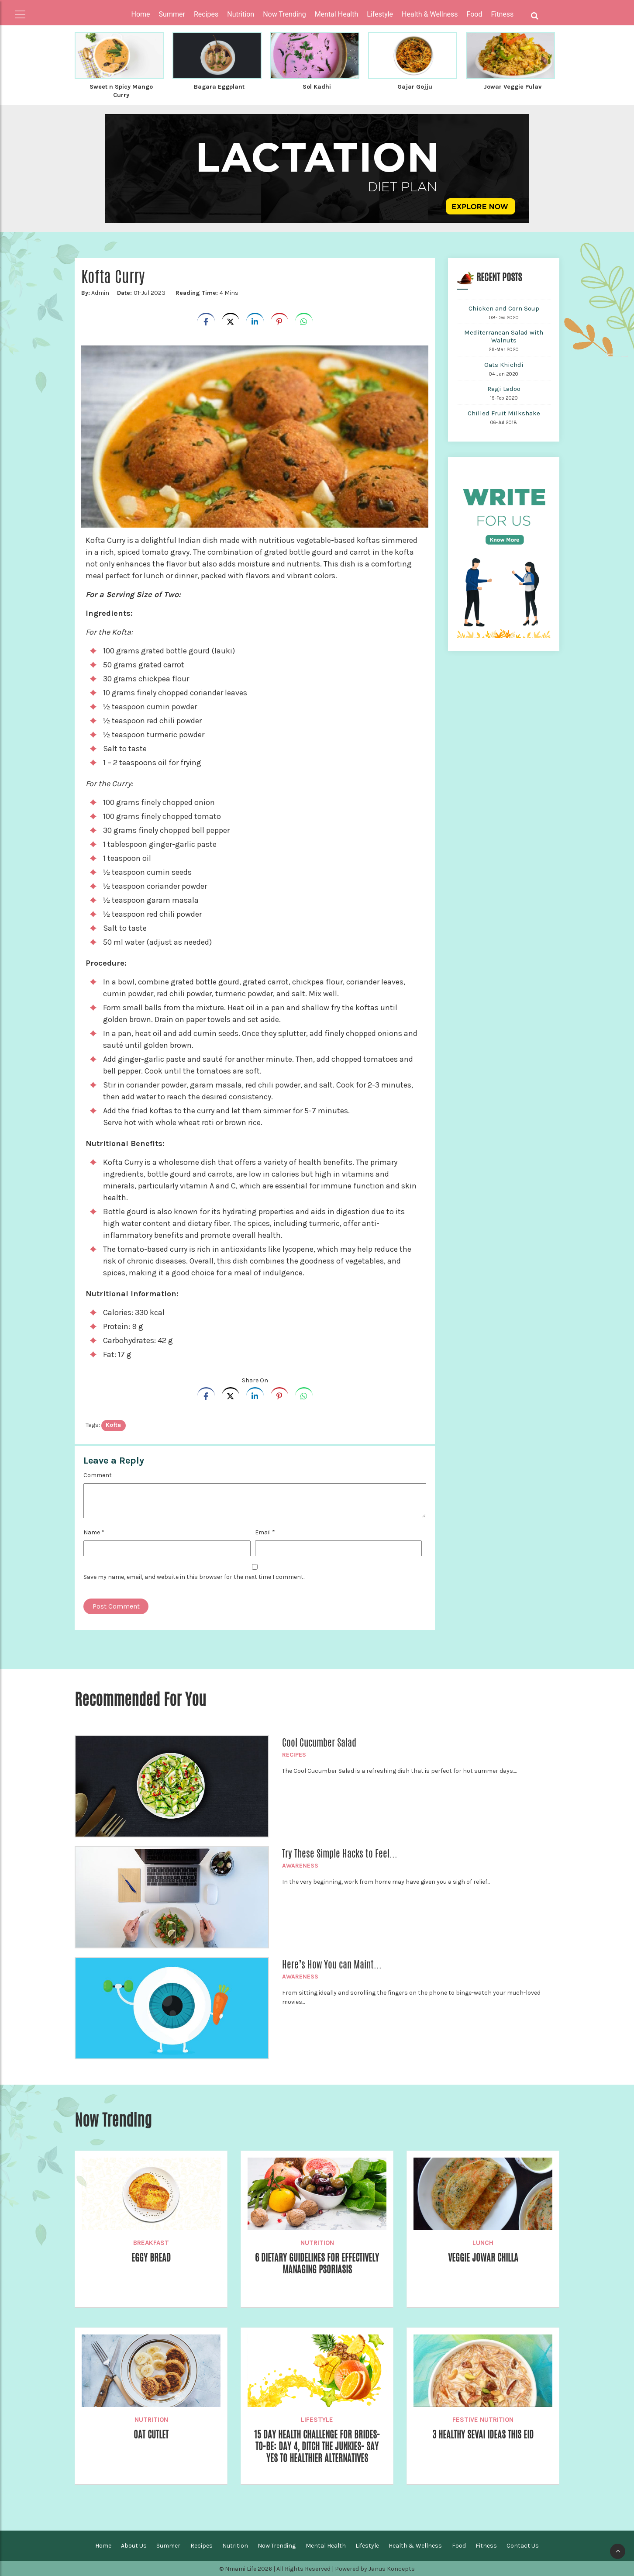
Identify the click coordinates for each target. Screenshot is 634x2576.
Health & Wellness (415, 2544)
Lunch (482, 2242)
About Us (134, 2544)
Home (140, 14)
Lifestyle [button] (380, 14)
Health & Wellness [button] (430, 14)
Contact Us (523, 2544)
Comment (97, 1474)
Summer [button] (172, 14)
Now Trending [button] (284, 14)
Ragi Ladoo (503, 388)
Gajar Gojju (415, 86)
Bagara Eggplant (219, 86)
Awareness (300, 1864)
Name (93, 1531)
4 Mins (206, 292)
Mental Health (326, 2544)
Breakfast (151, 2242)
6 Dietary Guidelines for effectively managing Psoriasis (317, 2263)
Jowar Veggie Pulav (512, 86)
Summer (168, 2544)
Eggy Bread (151, 2257)
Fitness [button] (502, 14)
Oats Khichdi (504, 364)
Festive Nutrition (482, 2419)
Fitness (486, 2544)
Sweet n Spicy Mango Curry (121, 90)
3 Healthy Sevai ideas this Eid (483, 2434)
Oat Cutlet (151, 2434)
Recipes (294, 1754)
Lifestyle (317, 2419)
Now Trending (277, 2544)
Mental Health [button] (336, 14)
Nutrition (317, 2242)
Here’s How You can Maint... (332, 1964)
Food (459, 2544)
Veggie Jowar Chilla (483, 2257)
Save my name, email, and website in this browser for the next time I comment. (193, 1576)
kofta (113, 1424)
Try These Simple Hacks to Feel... (339, 1853)
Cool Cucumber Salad (319, 1742)
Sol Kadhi (317, 86)
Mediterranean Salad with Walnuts (503, 335)
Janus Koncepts (392, 2568)
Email (265, 1531)
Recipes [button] (206, 14)
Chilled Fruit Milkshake (504, 412)
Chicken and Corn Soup (504, 307)
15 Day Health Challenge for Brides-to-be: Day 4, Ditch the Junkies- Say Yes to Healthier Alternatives (317, 2446)
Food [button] (474, 14)
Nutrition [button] (240, 14)
